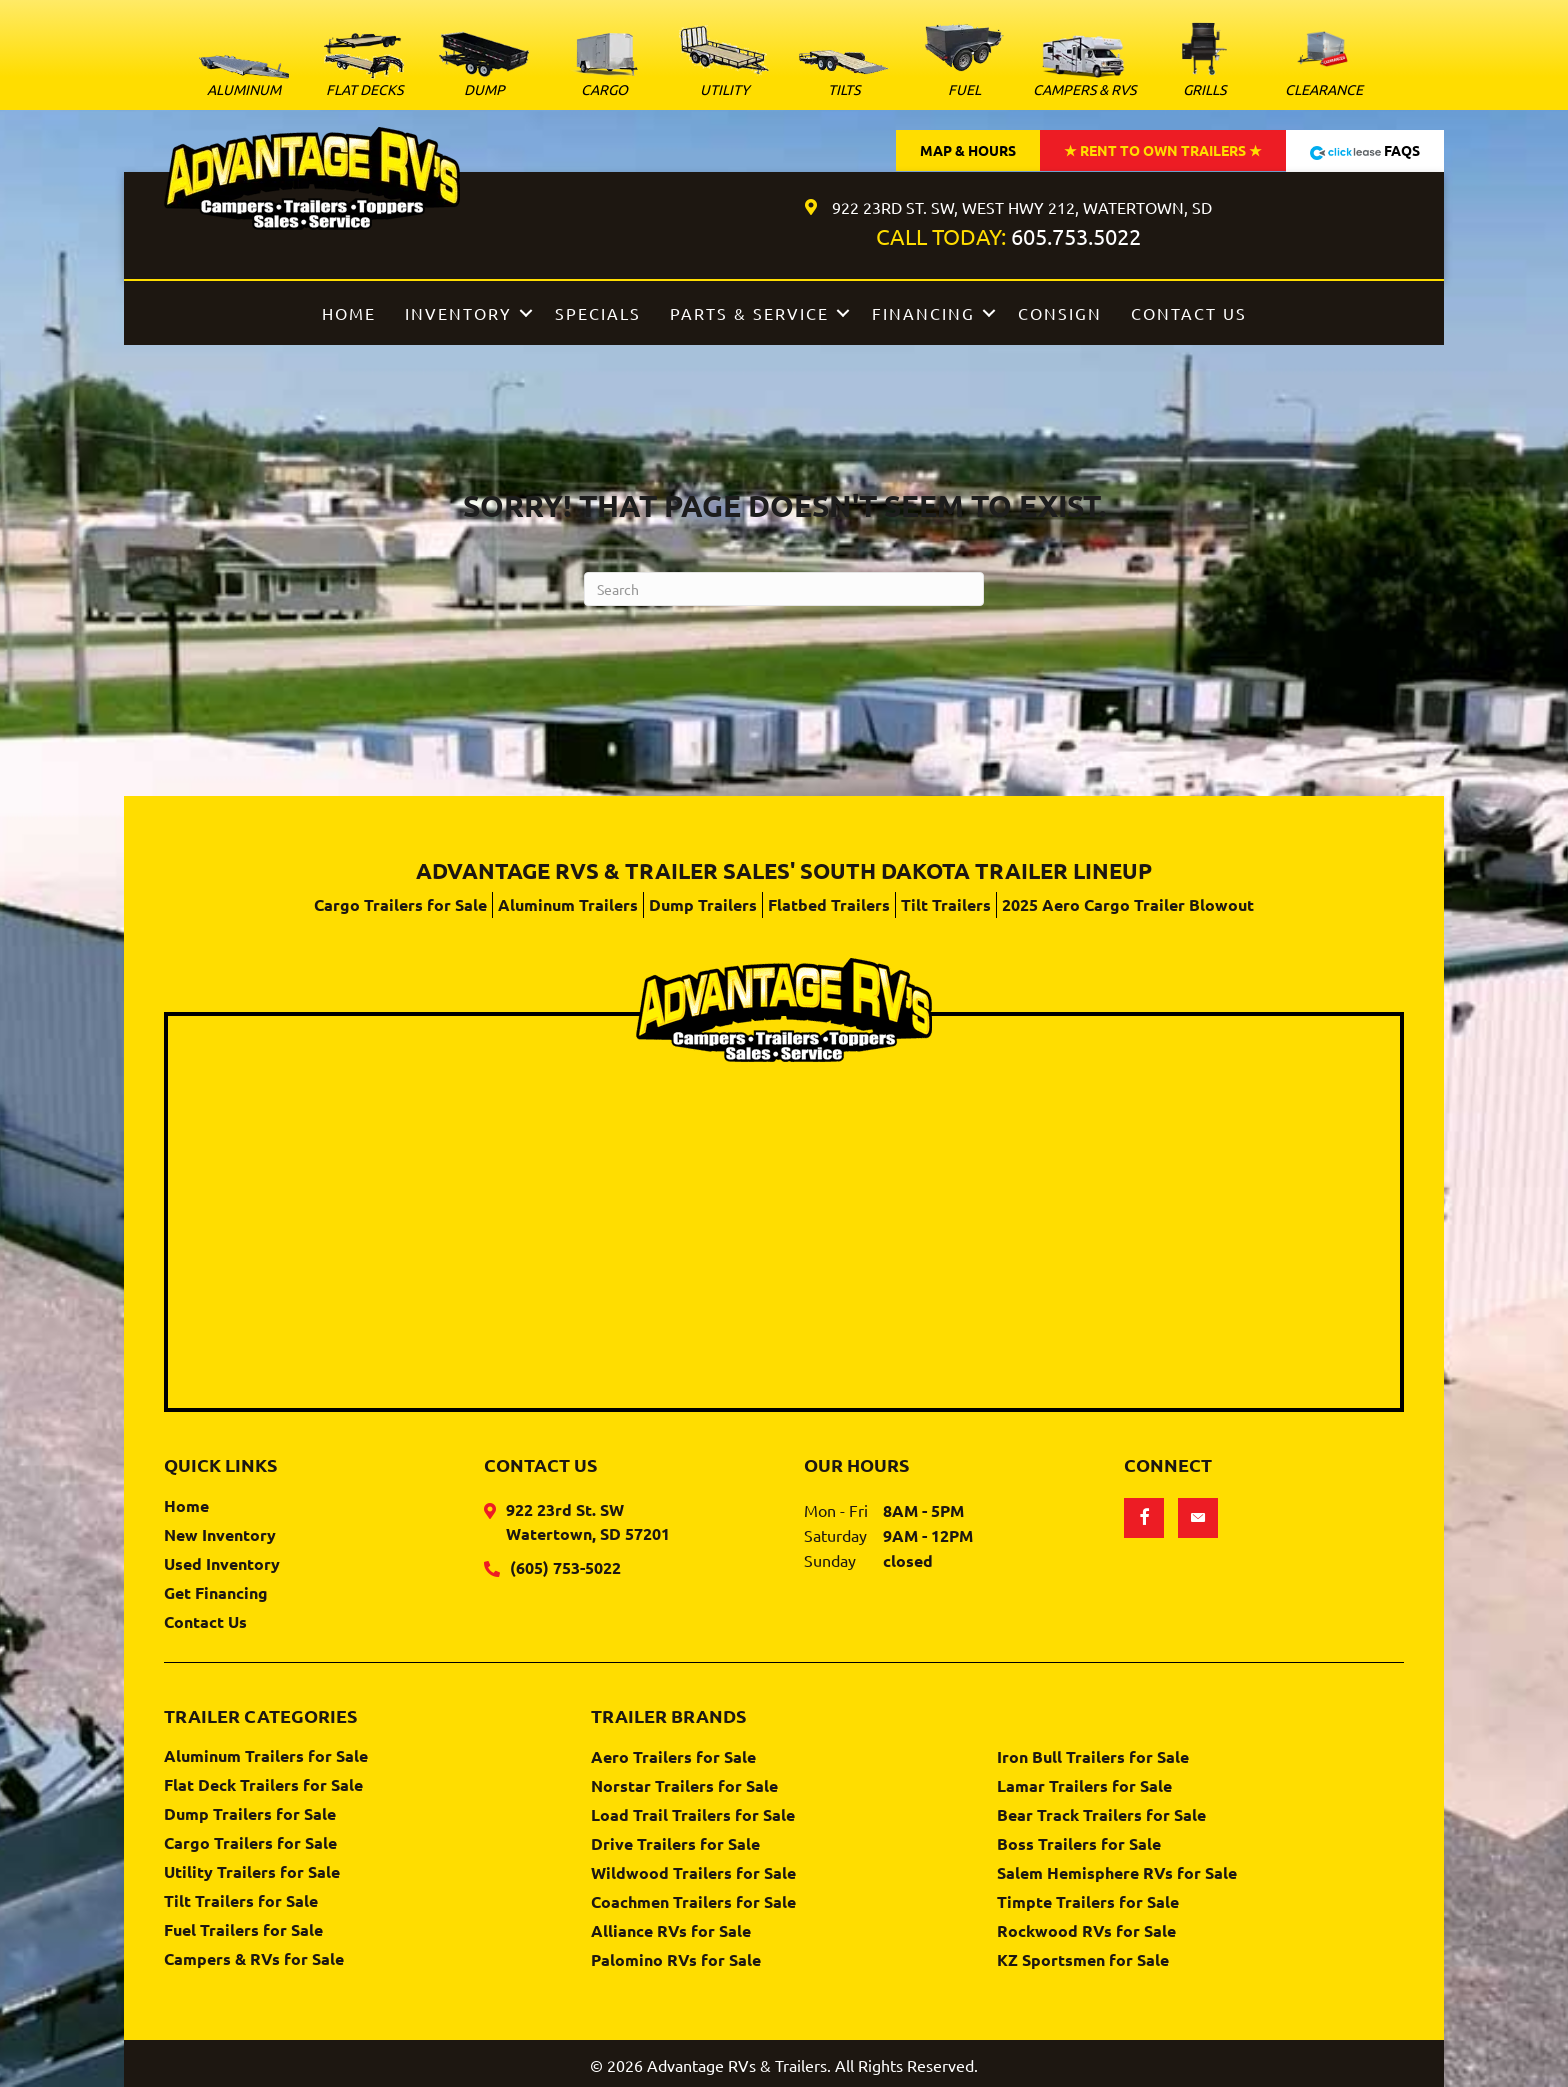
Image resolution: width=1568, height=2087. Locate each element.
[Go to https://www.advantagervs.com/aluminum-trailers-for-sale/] (244, 80)
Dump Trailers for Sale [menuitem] (250, 1815)
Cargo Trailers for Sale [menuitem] (400, 904)
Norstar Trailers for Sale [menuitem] (684, 1787)
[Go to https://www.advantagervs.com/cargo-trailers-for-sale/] (604, 69)
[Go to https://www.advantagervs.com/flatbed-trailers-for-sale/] (364, 68)
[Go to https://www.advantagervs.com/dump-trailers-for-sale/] (484, 68)
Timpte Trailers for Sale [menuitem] (1088, 1903)
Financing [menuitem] (923, 313)
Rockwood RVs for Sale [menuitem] (1086, 1932)
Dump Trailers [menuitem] (703, 904)
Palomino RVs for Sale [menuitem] (676, 1961)
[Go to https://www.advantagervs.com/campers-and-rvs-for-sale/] (1084, 69)
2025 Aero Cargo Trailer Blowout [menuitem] (1128, 904)
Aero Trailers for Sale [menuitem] (673, 1758)
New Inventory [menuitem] (220, 1536)
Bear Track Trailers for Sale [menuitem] (1101, 1816)
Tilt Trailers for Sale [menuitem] (241, 1902)
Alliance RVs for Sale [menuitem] (671, 1932)
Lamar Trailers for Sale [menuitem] (1084, 1787)
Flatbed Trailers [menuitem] (829, 904)
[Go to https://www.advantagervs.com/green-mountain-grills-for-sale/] (1204, 62)
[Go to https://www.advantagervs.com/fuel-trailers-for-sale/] (964, 60)
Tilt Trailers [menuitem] (946, 904)
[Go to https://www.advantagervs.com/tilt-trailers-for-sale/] (844, 77)
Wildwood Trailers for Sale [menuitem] (693, 1874)
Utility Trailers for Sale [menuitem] (252, 1873)
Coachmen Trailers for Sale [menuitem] (693, 1903)
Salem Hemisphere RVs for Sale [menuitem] (1117, 1874)
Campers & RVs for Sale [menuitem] (254, 1960)
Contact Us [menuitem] (1189, 313)
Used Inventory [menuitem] (222, 1565)
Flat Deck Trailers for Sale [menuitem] (263, 1786)
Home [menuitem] (349, 313)
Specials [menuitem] (598, 313)
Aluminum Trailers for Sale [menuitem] (266, 1757)
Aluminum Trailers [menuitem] (568, 904)
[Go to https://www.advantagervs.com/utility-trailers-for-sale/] (724, 65)
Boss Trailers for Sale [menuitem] (1079, 1845)
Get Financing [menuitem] (216, 1594)
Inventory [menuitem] (458, 313)
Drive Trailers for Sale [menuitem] (675, 1845)
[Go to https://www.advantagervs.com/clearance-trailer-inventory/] (1324, 62)
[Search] (784, 589)
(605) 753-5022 (565, 1567)
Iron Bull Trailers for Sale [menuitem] (1093, 1758)
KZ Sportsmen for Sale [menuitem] (1083, 1961)
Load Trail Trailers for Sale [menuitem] (693, 1816)
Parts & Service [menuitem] (749, 313)
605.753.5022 (1076, 236)
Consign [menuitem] (1060, 313)
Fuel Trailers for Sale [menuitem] (243, 1931)
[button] (526, 313)
